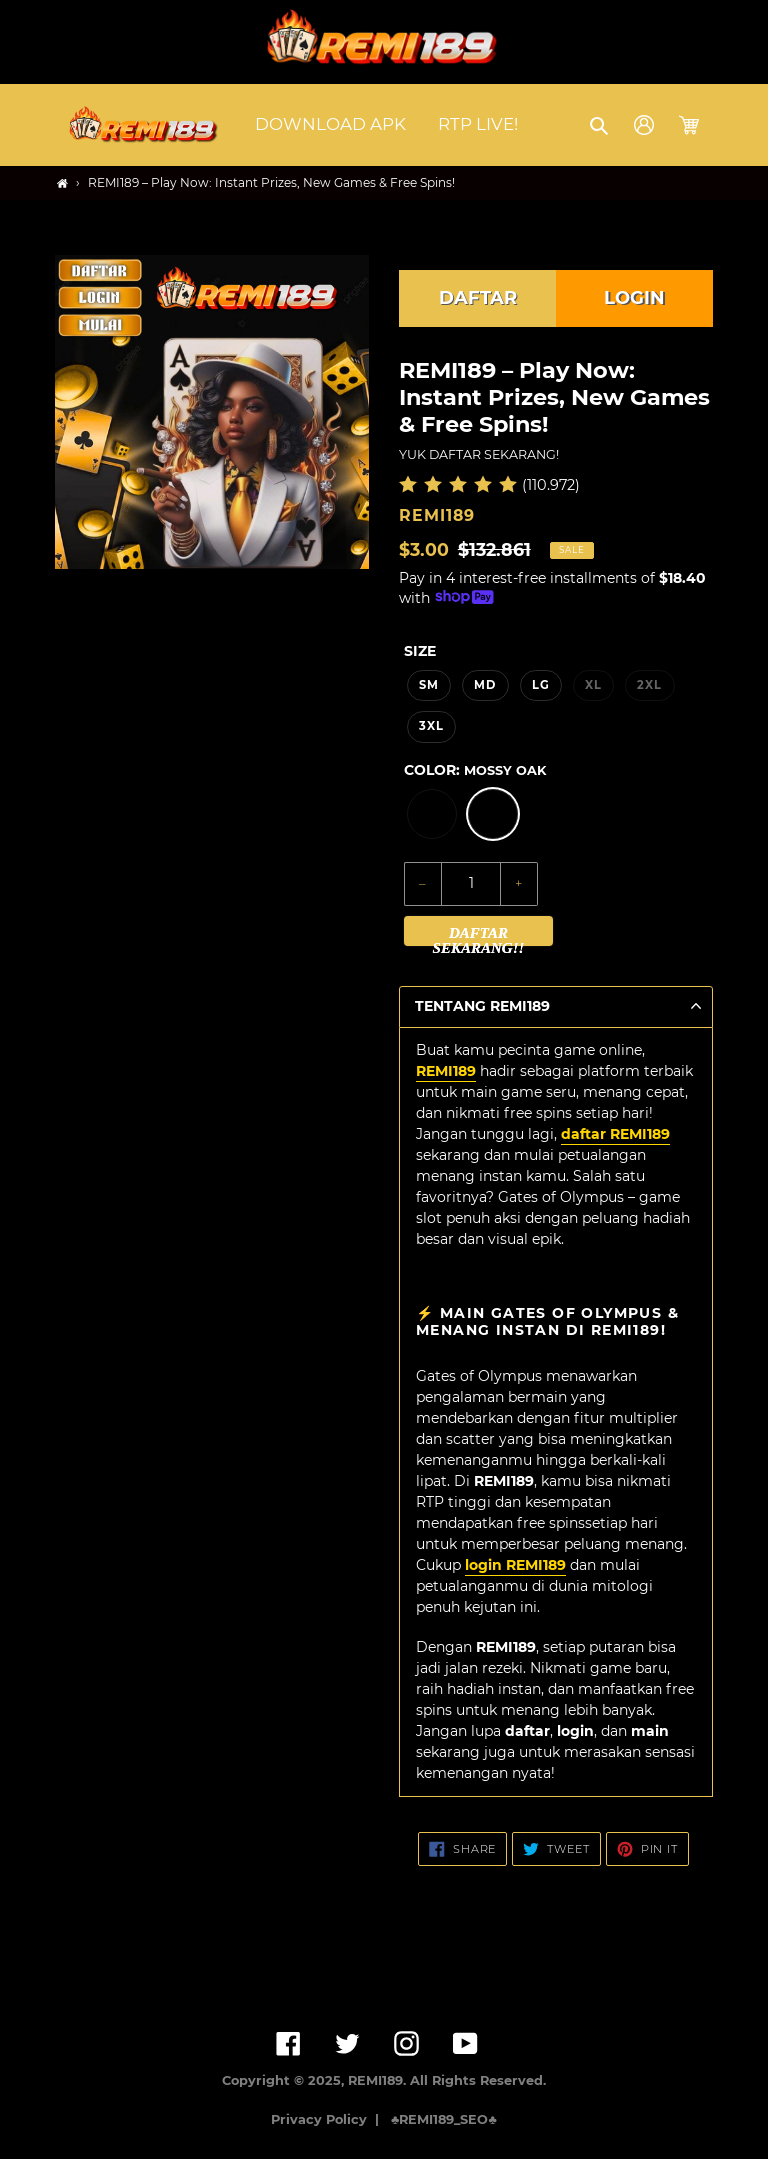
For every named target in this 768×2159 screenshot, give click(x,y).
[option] (432, 814)
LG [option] (541, 685)
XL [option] (593, 685)
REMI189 (446, 1071)
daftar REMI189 (615, 1134)
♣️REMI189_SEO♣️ (444, 2119)
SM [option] (429, 685)
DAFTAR (478, 298)
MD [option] (485, 685)
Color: (475, 770)
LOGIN (634, 298)
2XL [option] (649, 685)
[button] (600, 125)
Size (420, 651)
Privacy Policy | (329, 2119)
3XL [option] (431, 726)
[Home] (62, 183)
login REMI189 (515, 1565)
